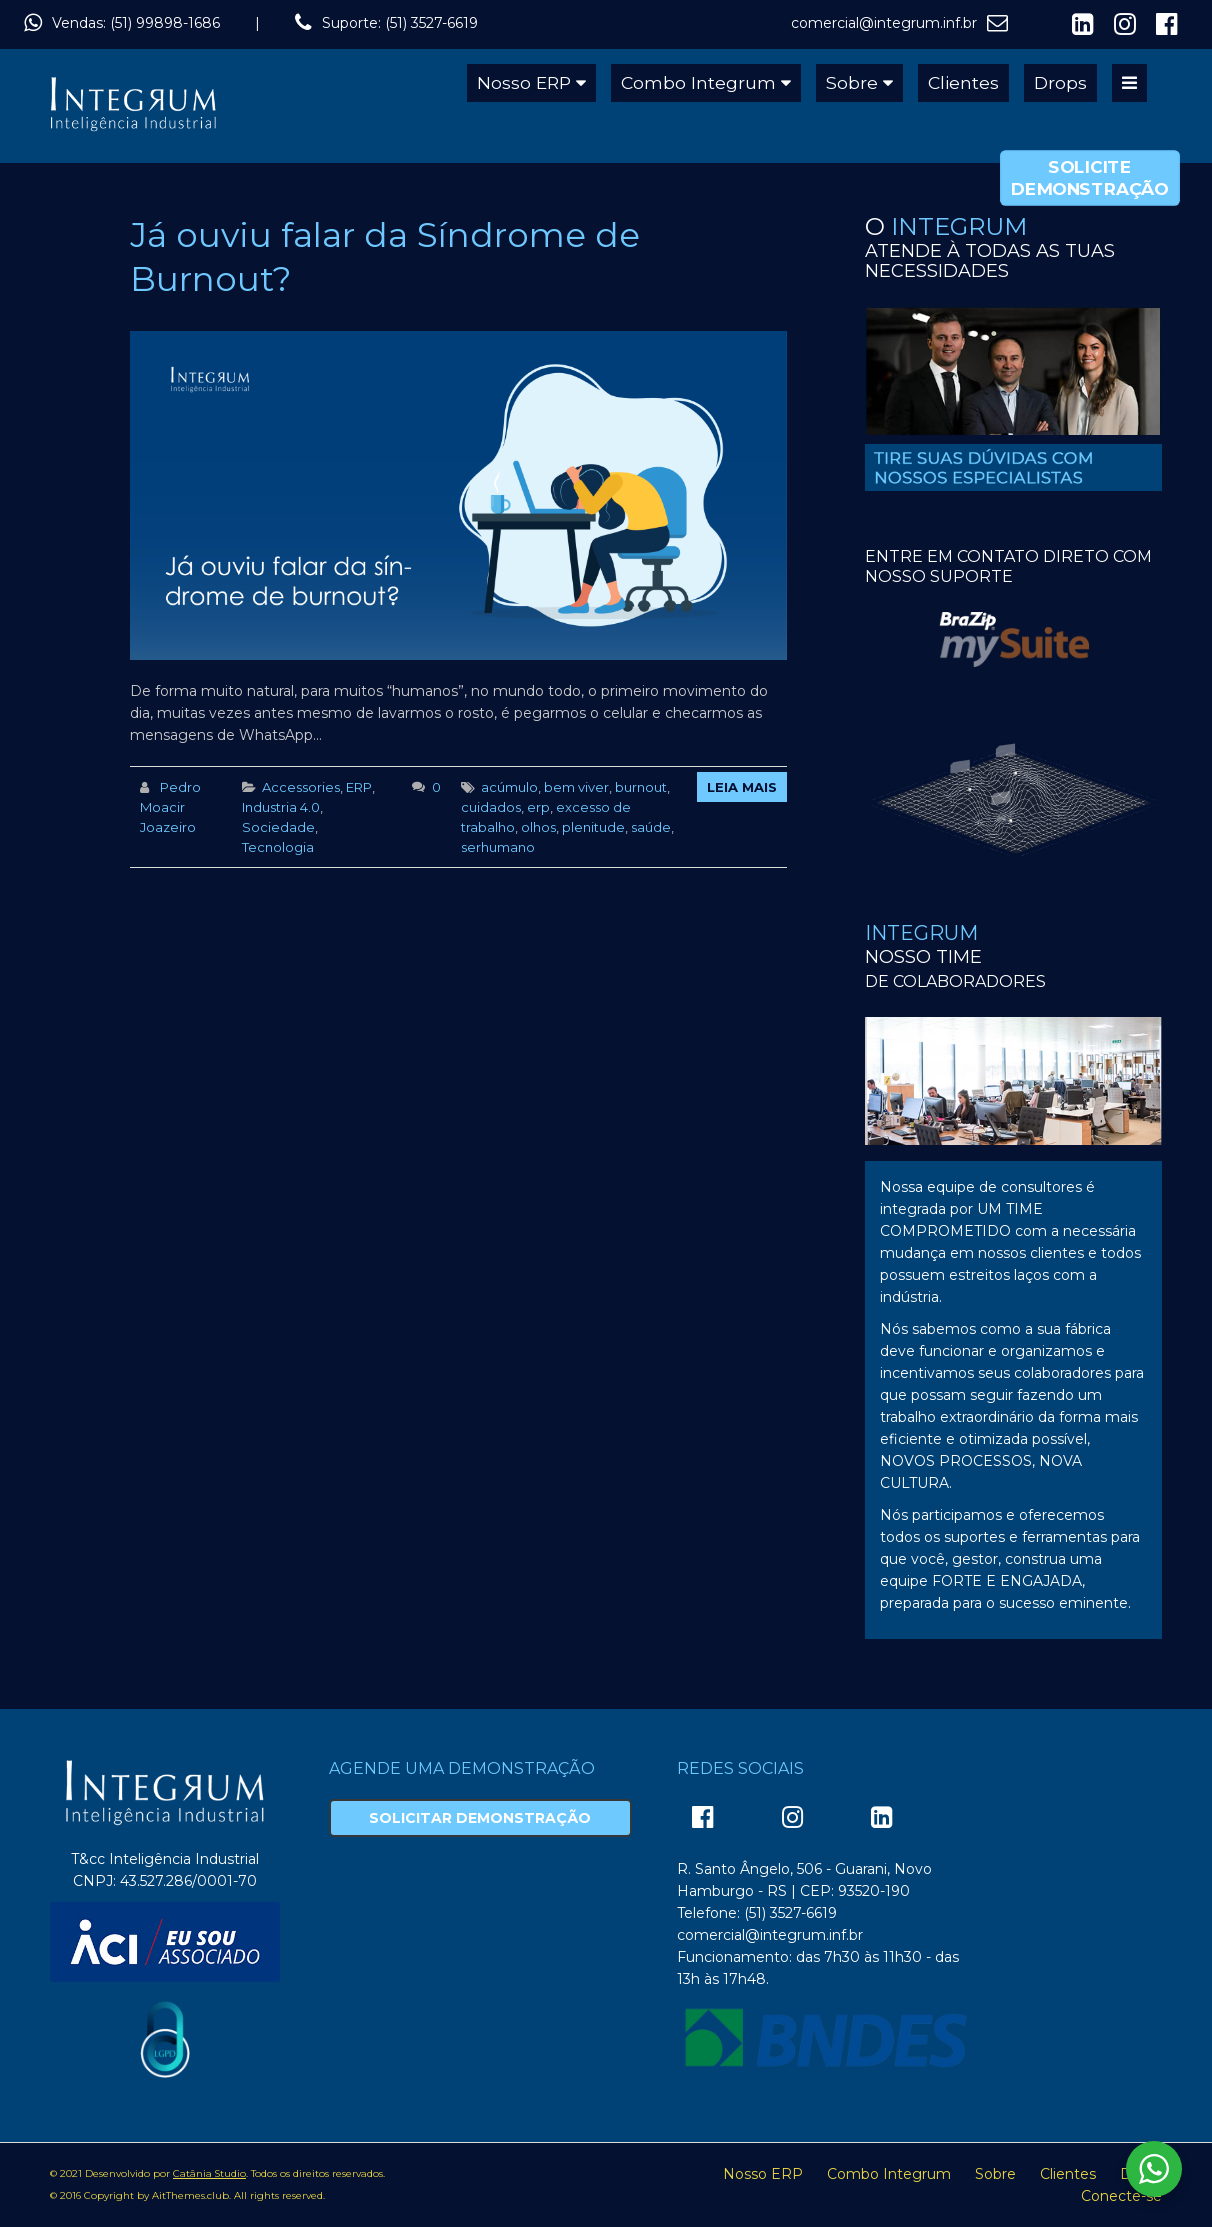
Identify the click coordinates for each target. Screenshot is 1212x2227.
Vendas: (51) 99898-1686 (136, 23)
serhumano (498, 847)
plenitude (593, 827)
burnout (641, 787)
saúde (651, 827)
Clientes (963, 82)
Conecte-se (1121, 2196)
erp (538, 807)
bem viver (576, 787)
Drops (1060, 82)
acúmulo (509, 787)
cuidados (491, 807)
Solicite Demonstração (1089, 178)
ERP (359, 787)
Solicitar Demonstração (480, 1818)
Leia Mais (742, 787)
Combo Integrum (698, 82)
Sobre (852, 82)
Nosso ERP (524, 82)
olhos (538, 827)
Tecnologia (278, 847)
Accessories (301, 787)
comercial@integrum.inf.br (884, 23)
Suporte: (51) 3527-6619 (400, 23)
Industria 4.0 (281, 807)
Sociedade (278, 827)
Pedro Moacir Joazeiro (170, 807)
